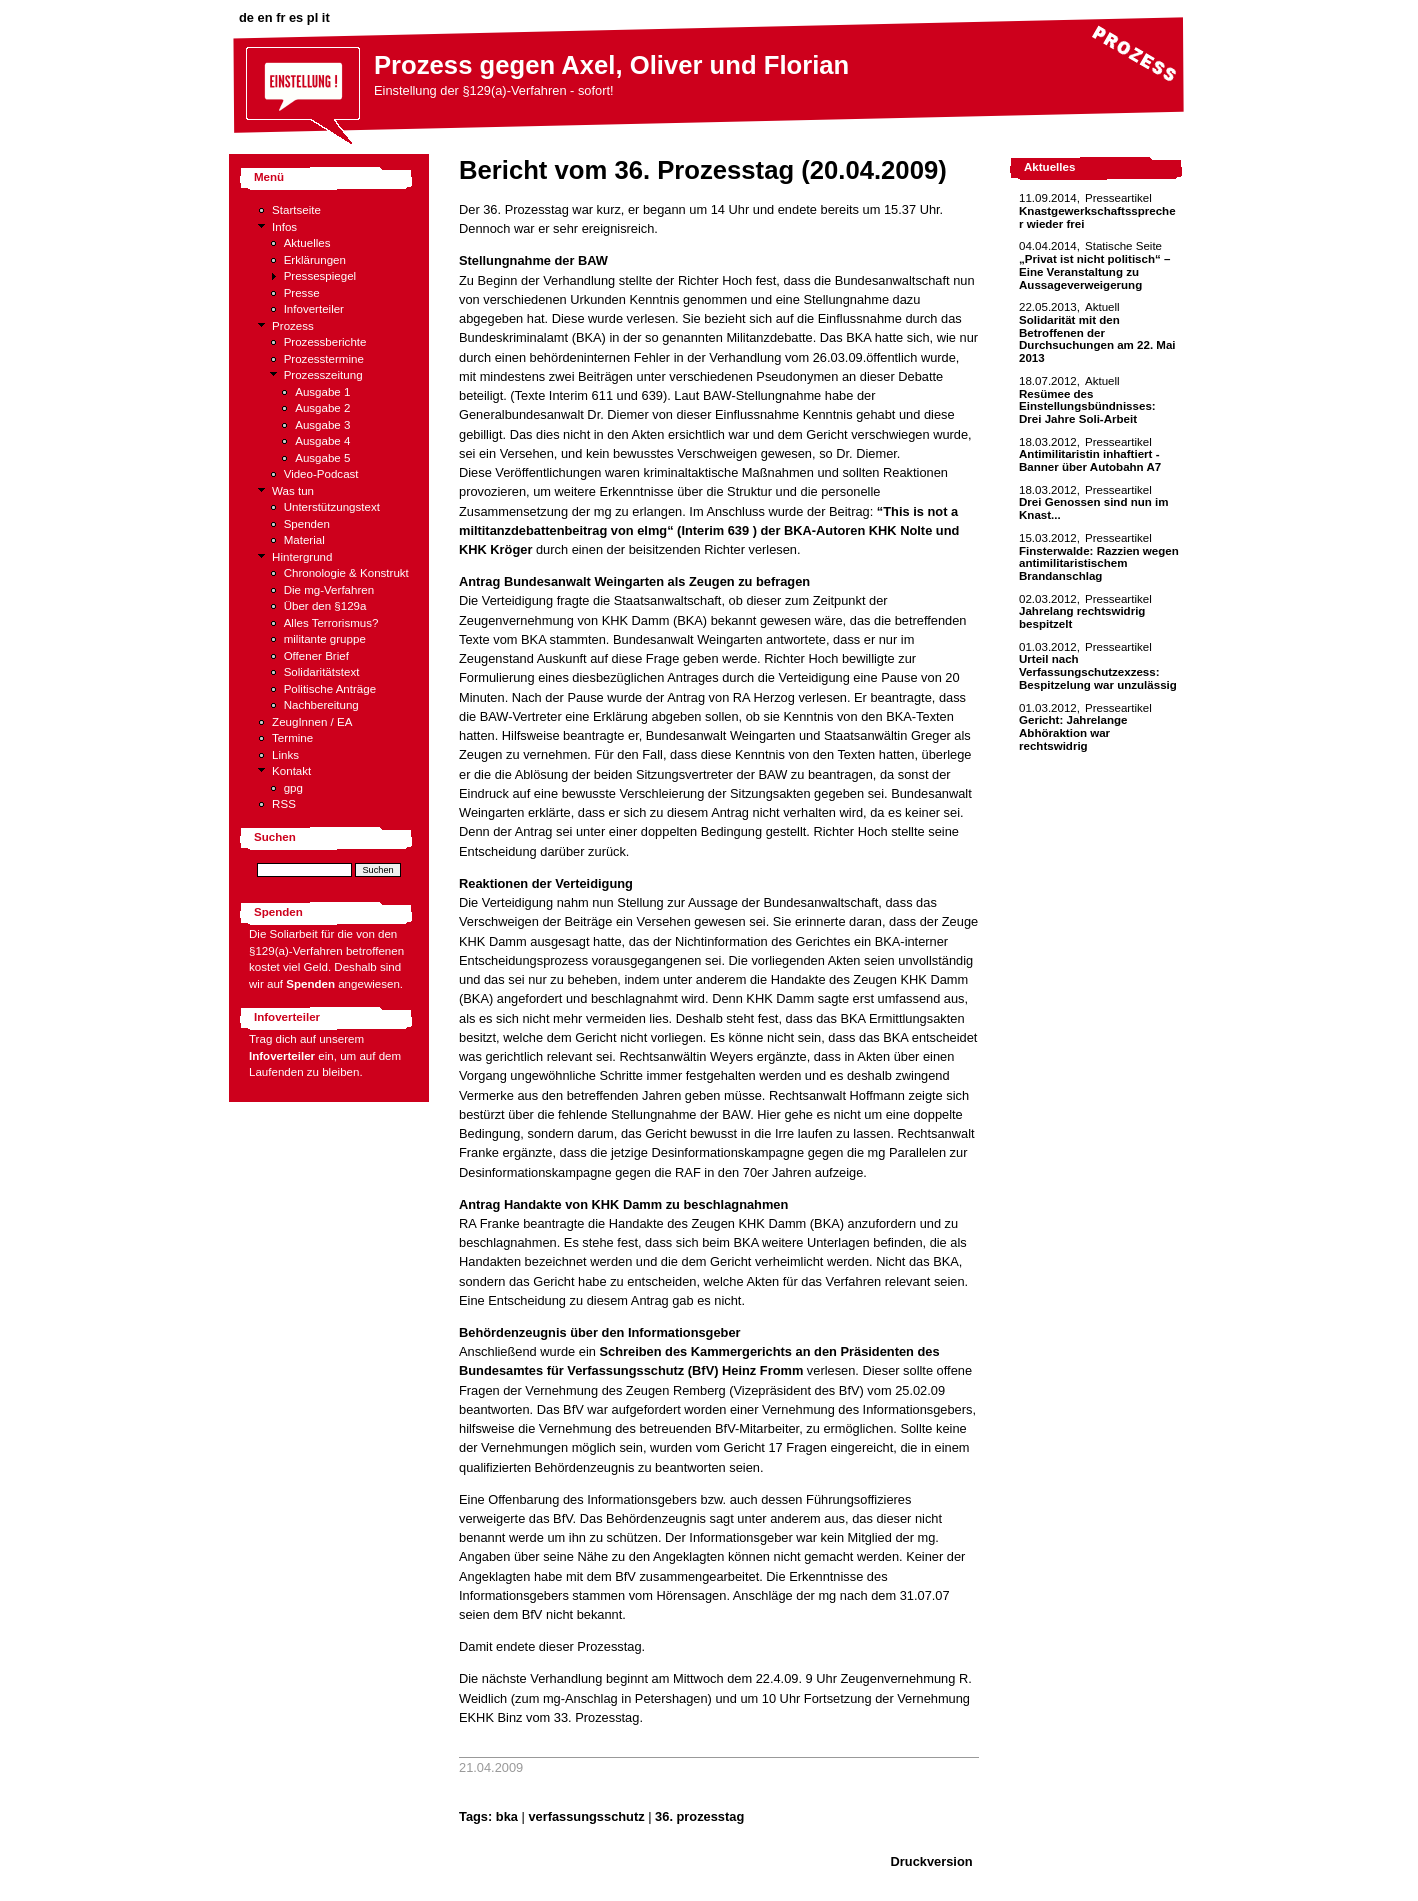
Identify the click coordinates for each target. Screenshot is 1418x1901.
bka (507, 1816)
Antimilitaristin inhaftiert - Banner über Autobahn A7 (1090, 460)
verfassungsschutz (586, 1816)
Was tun (293, 491)
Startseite (296, 210)
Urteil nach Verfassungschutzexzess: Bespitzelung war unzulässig (1098, 671)
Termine (292, 738)
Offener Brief (316, 656)
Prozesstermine (324, 359)
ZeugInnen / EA (312, 722)
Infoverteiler (314, 309)
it (326, 17)
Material (304, 540)
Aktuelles (307, 243)
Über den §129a (325, 606)
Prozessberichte (325, 342)
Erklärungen (315, 260)
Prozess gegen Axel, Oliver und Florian (611, 65)
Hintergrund (302, 557)
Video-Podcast (321, 474)
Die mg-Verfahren (329, 590)
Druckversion (932, 1861)
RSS (284, 804)
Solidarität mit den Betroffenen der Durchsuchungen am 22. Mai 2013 (1097, 339)
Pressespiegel (320, 276)
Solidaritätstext (322, 672)
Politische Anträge (330, 689)
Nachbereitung (321, 705)
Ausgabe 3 (322, 425)
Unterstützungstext (332, 507)
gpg (293, 788)
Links (285, 755)
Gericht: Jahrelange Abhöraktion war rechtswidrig (1073, 732)
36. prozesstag (699, 1816)
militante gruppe (325, 639)
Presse (302, 293)
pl (312, 17)
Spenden (307, 524)
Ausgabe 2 (322, 408)
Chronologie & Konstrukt (346, 573)
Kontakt (291, 771)
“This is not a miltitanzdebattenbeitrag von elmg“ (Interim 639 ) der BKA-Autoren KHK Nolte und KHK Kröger (709, 531)
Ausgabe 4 (322, 441)
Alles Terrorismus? (331, 623)
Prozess (293, 326)
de (246, 17)
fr (280, 17)
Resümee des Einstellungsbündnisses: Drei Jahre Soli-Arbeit (1087, 406)
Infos (284, 227)
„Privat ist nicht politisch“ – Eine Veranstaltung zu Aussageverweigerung (1094, 271)
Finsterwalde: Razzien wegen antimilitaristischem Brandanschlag (1099, 563)
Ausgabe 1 (322, 392)
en (265, 17)
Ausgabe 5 (322, 458)
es (296, 17)
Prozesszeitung (323, 375)
